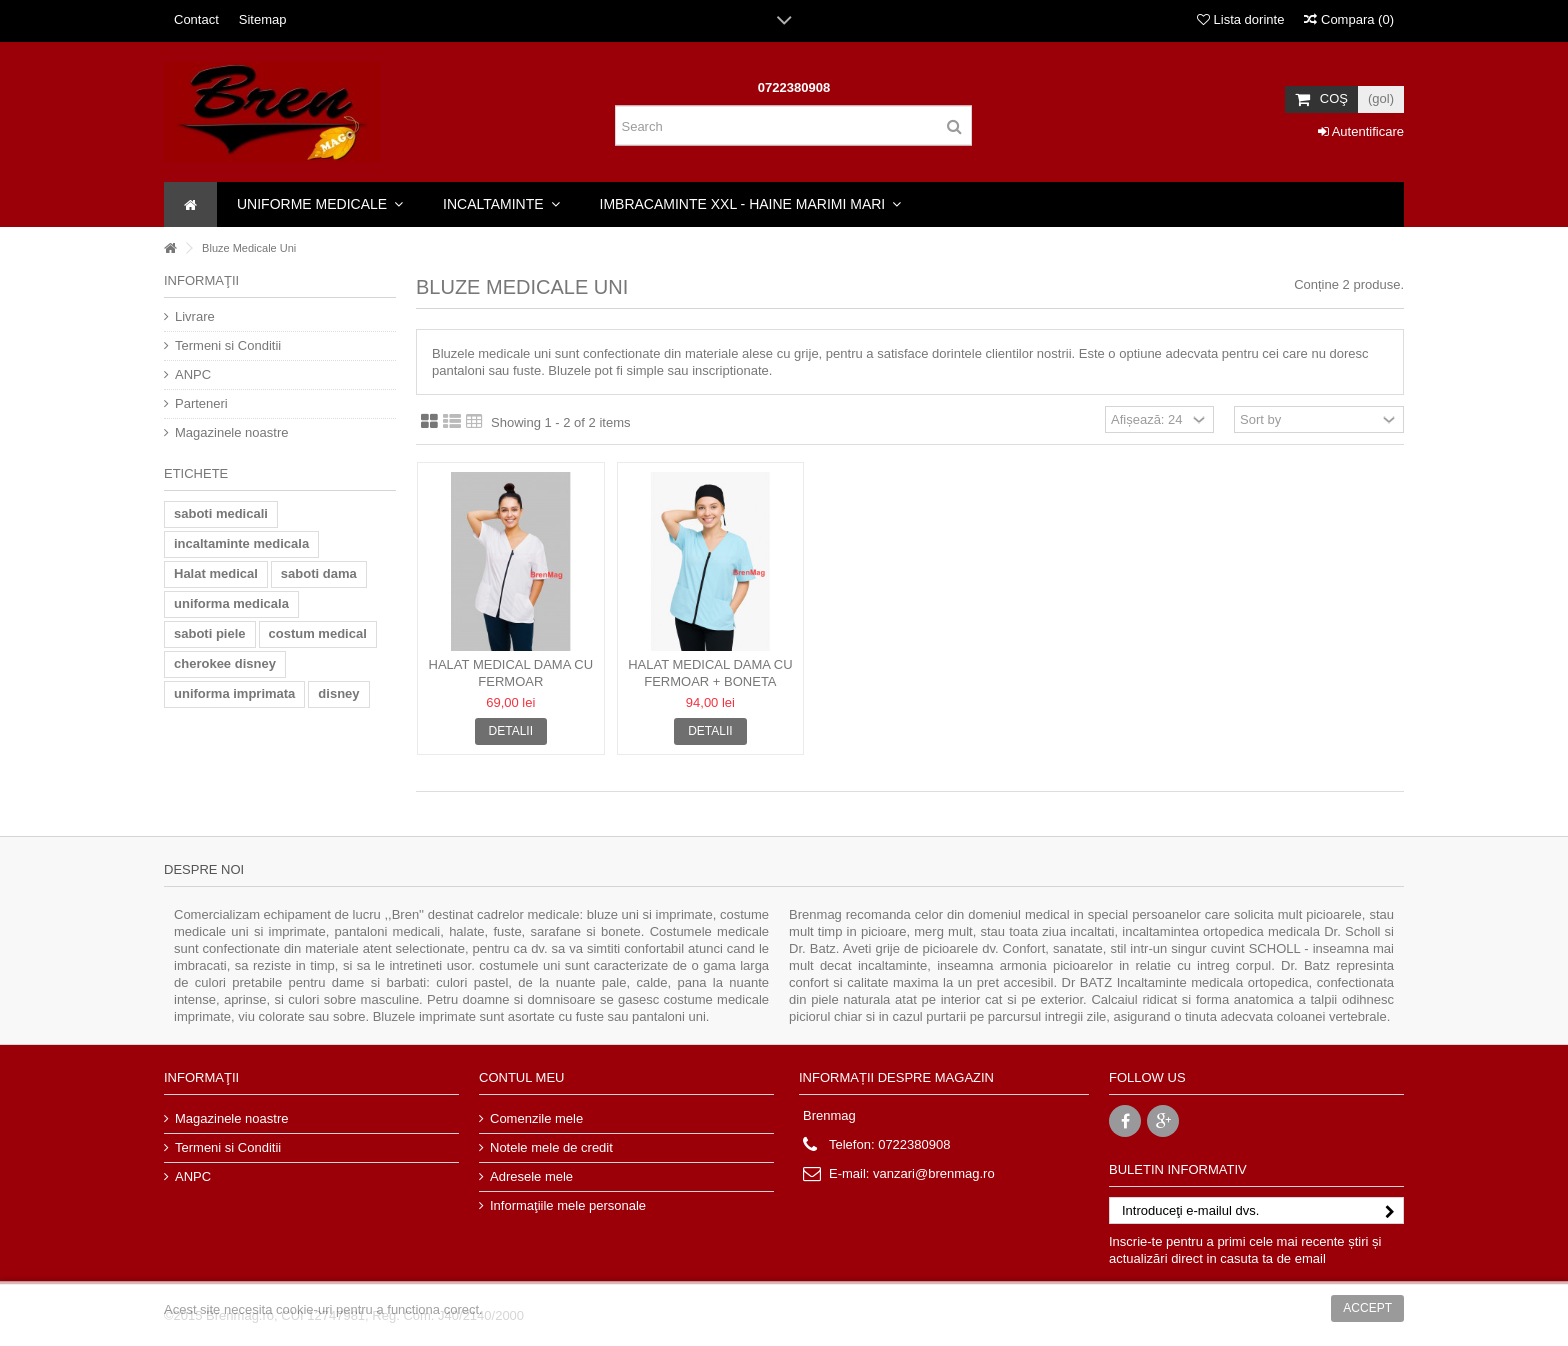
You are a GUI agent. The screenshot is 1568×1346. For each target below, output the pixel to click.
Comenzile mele (536, 1118)
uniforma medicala (231, 603)
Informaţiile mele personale (568, 1205)
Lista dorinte (1240, 19)
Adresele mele (531, 1176)
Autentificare (1361, 131)
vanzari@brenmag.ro (934, 1173)
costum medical (318, 633)
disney (338, 693)
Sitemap (263, 19)
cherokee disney (225, 663)
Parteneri (201, 403)
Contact (196, 19)
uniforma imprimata (234, 693)
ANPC (193, 374)
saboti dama (319, 573)
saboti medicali (221, 513)
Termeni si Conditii (228, 345)
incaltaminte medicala (241, 543)
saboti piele (210, 633)
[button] (320, 204)
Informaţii (201, 280)
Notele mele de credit (551, 1147)
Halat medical (216, 573)
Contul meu (521, 1077)
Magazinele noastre (231, 432)
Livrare (195, 316)
